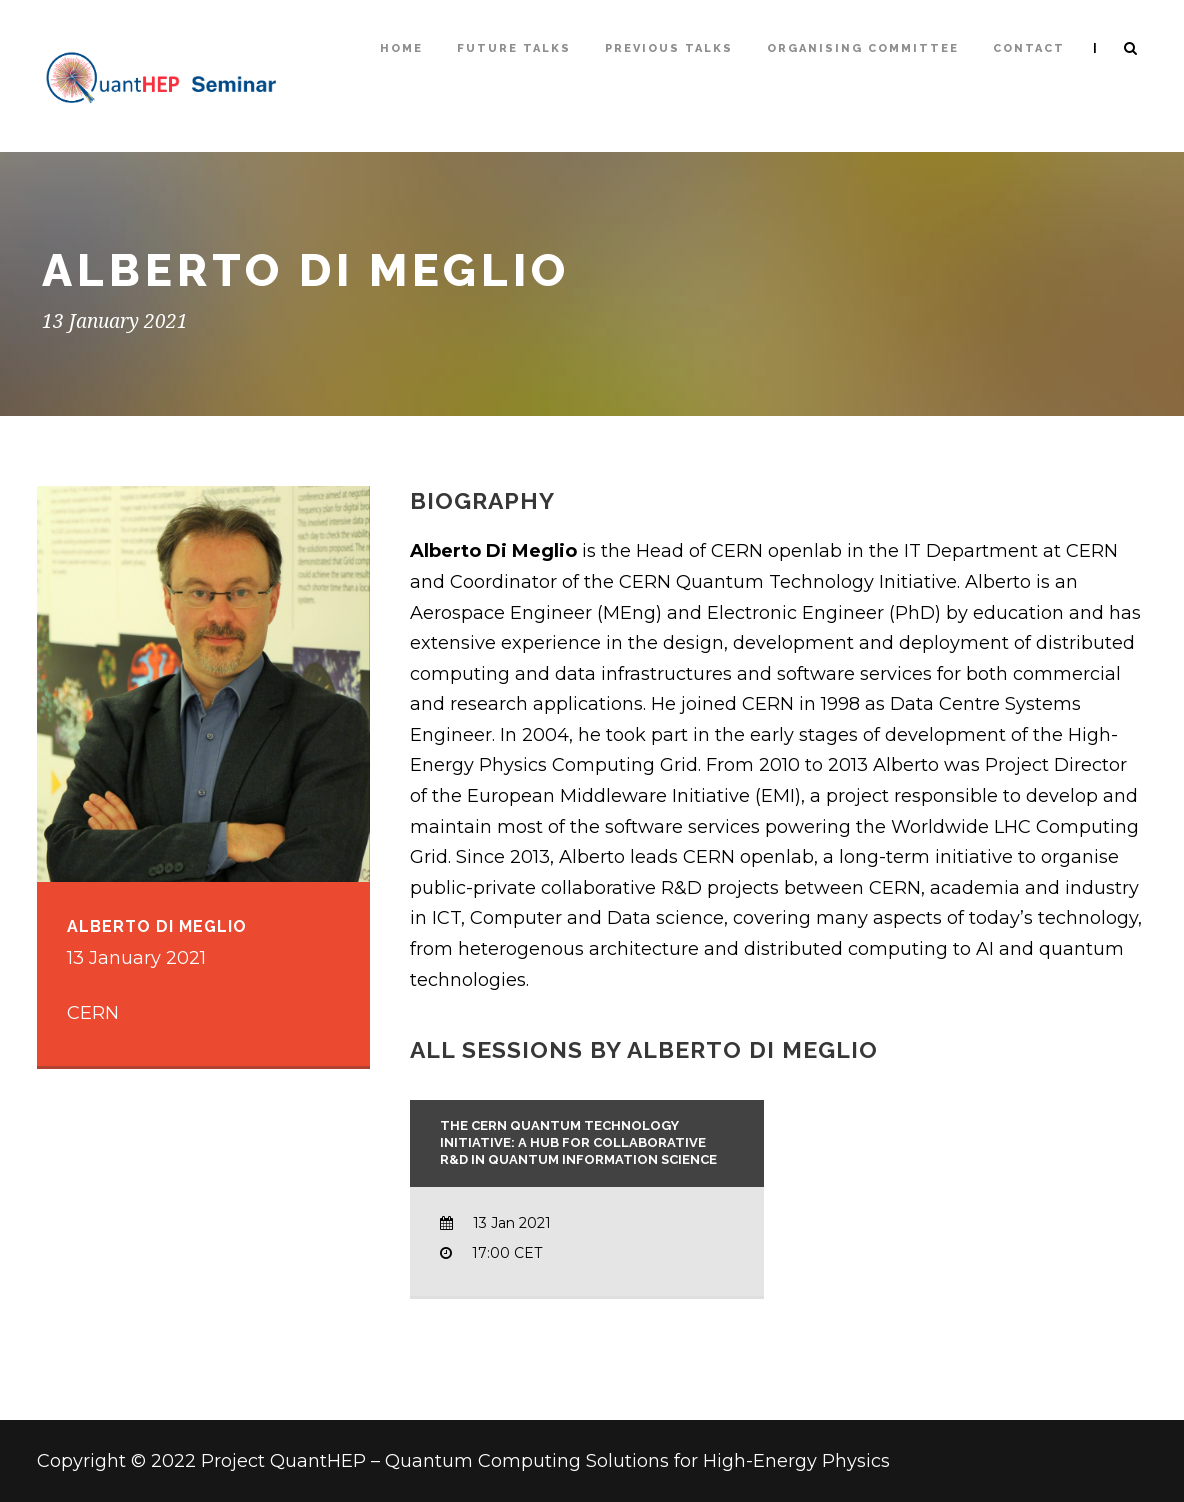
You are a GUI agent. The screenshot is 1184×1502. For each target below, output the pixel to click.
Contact (1029, 48)
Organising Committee (863, 48)
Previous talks (669, 48)
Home (401, 48)
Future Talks (514, 48)
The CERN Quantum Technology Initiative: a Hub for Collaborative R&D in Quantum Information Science (578, 1142)
